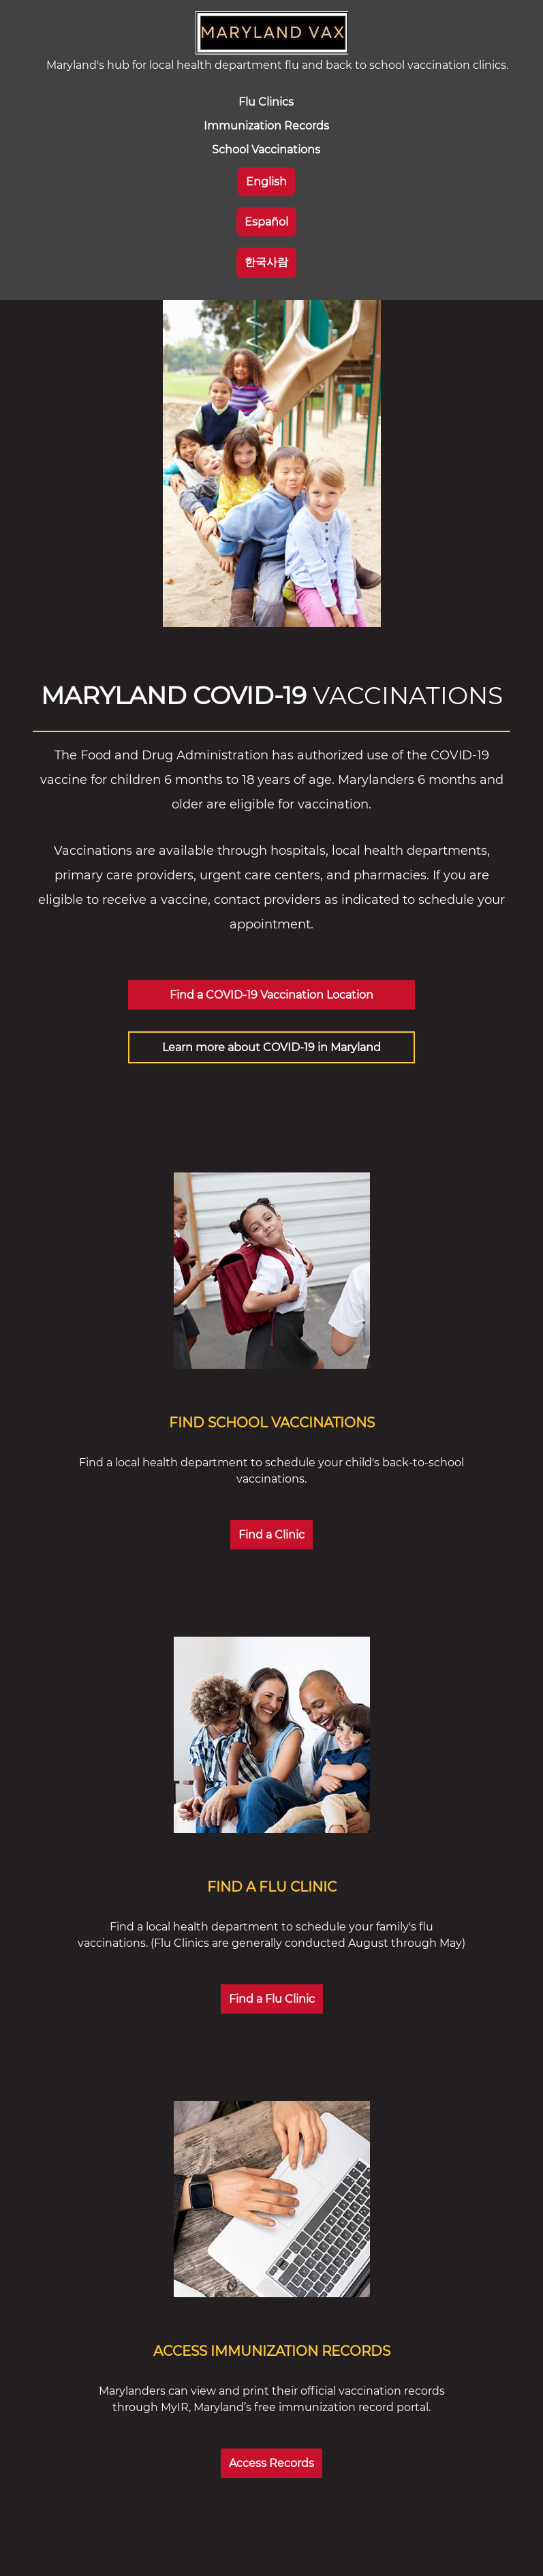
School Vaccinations (266, 149)
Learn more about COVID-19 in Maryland (271, 1047)
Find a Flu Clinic (272, 1998)
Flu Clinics (266, 101)
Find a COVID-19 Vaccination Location (271, 994)
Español (266, 221)
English (266, 181)
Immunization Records (266, 125)
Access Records (271, 2463)
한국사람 (266, 262)
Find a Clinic (271, 1534)
